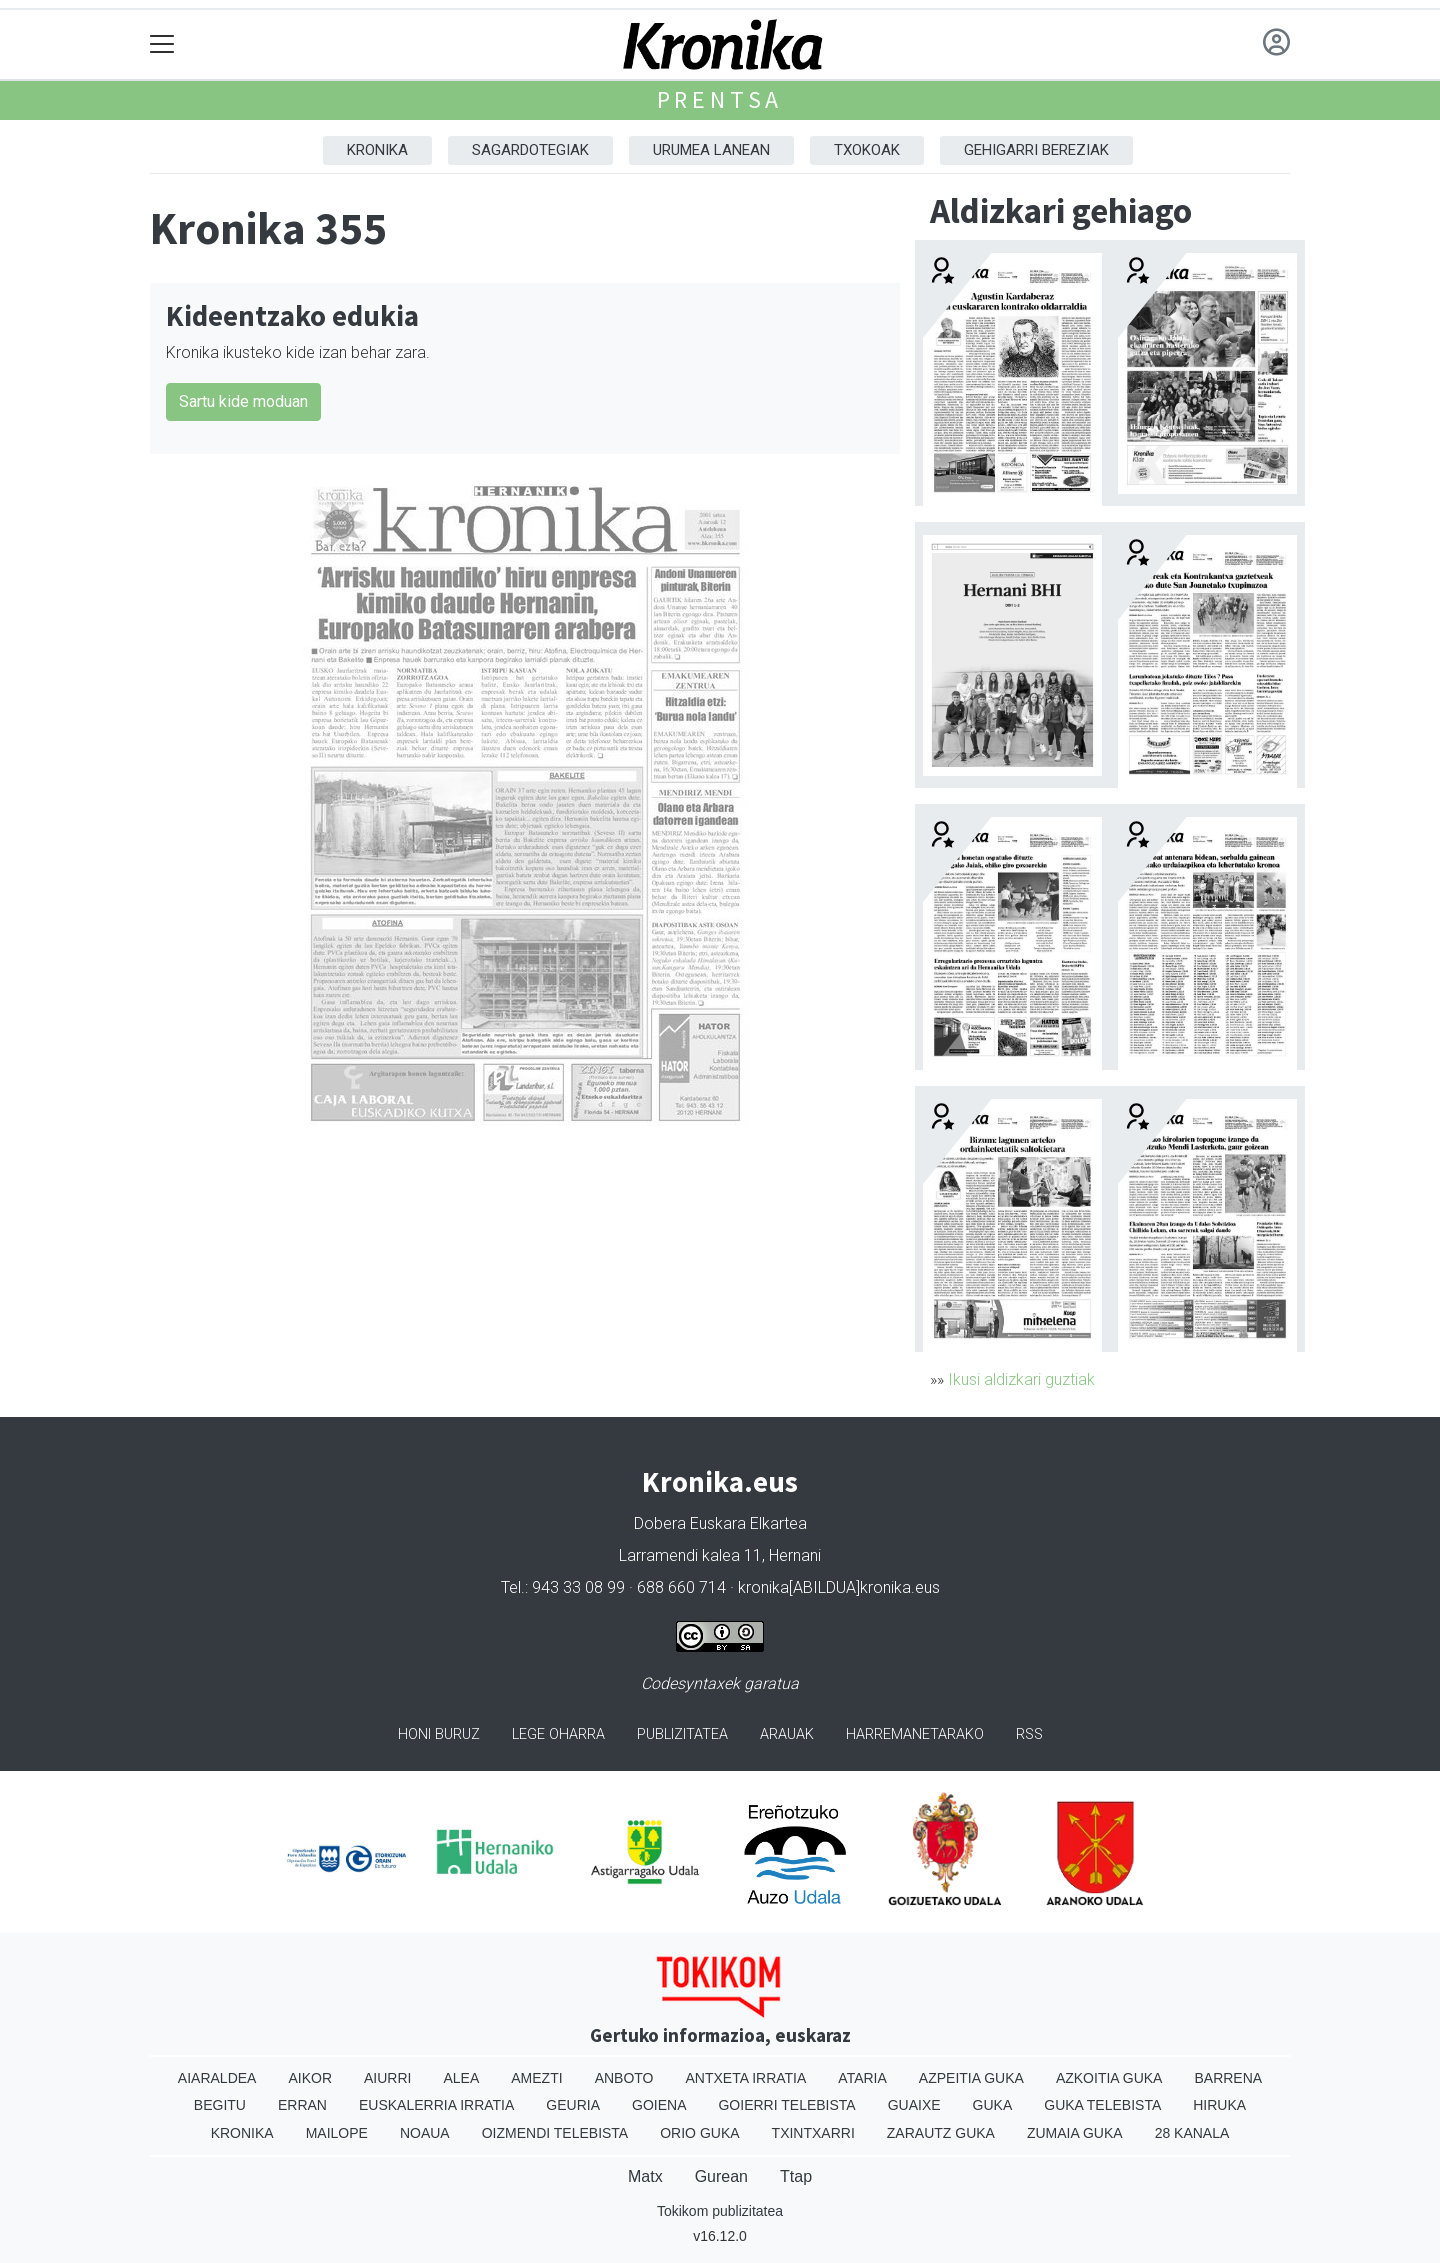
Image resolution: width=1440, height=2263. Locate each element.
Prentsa (720, 99)
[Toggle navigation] (162, 44)
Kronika (377, 150)
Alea (461, 2078)
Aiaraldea (217, 2078)
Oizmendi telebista (555, 2133)
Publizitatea (682, 1734)
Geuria (573, 2105)
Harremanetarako (915, 1734)
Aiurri (387, 2078)
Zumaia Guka (1075, 2133)
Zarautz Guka (941, 2133)
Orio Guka (699, 2133)
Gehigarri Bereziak (1036, 150)
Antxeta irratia (746, 2078)
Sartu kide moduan (243, 401)
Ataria (862, 2078)
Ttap (796, 2176)
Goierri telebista (786, 2105)
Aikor (310, 2078)
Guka (993, 2105)
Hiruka (1219, 2105)
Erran (302, 2105)
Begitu (220, 2105)
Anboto (624, 2078)
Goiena (659, 2105)
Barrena (1228, 2078)
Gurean (721, 2176)
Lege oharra (558, 1734)
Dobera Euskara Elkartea (720, 1523)
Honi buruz (439, 1734)
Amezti (536, 2078)
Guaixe (914, 2105)
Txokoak (867, 150)
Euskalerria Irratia (436, 2105)
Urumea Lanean (711, 150)
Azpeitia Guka (971, 2078)
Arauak (787, 1734)
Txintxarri (813, 2133)
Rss (1029, 1734)
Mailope (337, 2133)
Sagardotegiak (530, 150)
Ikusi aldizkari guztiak (1021, 1379)
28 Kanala (1192, 2133)
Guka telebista (1102, 2105)
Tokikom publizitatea (720, 2211)
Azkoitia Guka (1109, 2078)
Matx (645, 2176)
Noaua (425, 2133)
